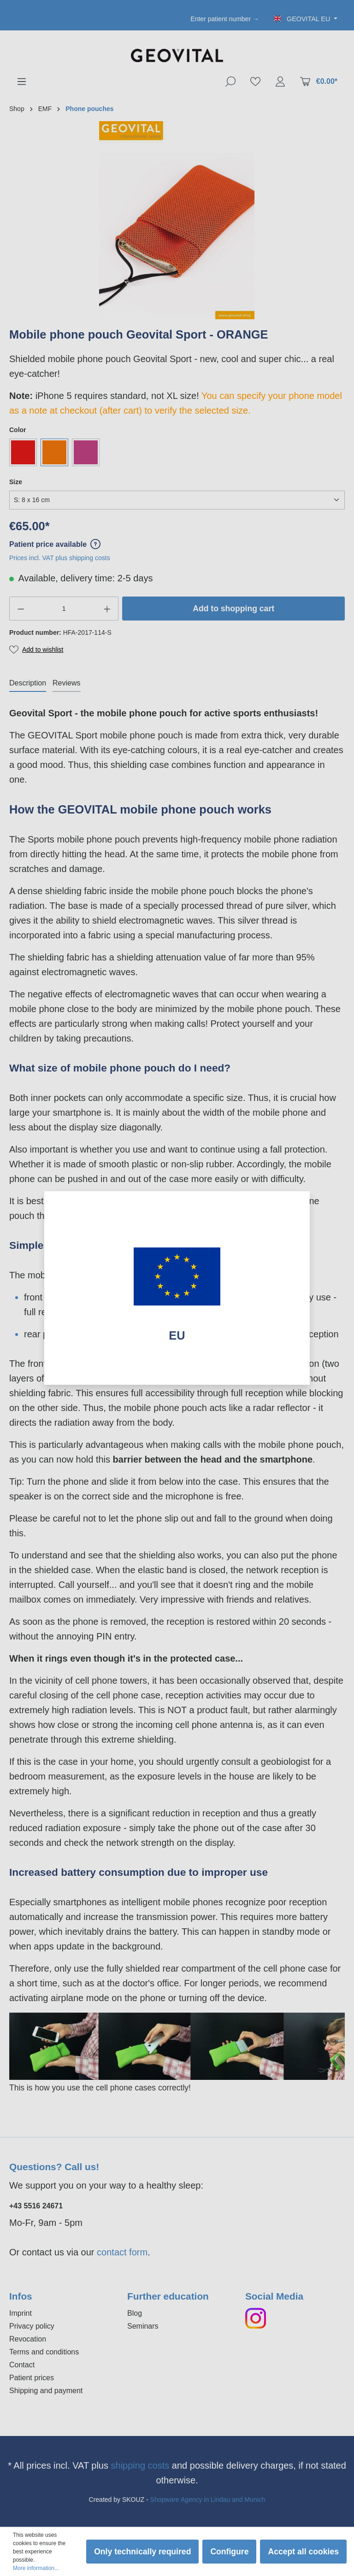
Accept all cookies (303, 2551)
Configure (229, 2551)
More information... (36, 2568)
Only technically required (142, 2551)
